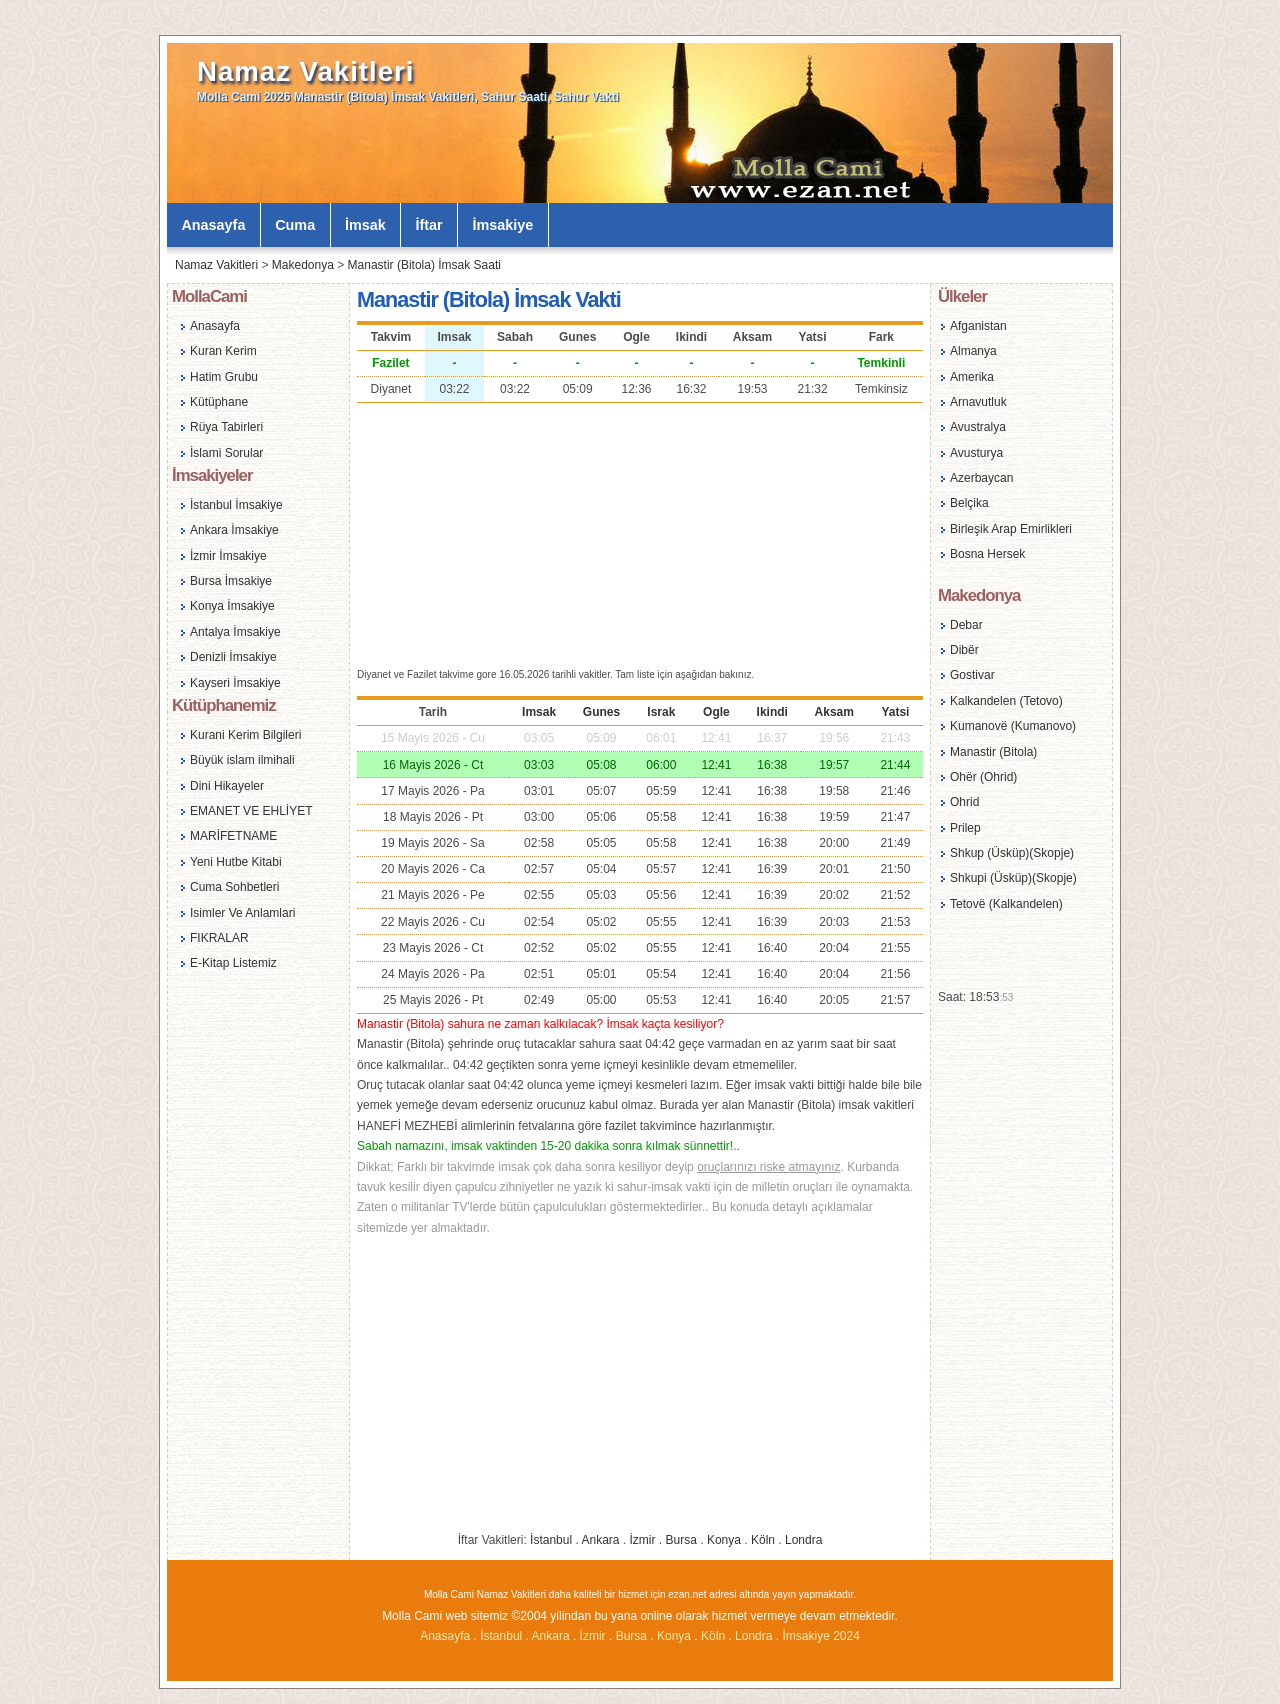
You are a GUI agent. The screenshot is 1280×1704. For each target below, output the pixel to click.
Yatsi (895, 712)
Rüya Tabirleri (226, 427)
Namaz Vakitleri (305, 71)
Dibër (964, 650)
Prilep (965, 828)
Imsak (539, 712)
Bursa (681, 1540)
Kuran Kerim (223, 351)
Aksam (834, 712)
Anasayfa (213, 225)
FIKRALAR (219, 938)
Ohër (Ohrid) (983, 777)
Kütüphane (219, 402)
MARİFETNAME (233, 836)
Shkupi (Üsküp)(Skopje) (1013, 878)
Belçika (969, 503)
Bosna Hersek (987, 554)
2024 (846, 1636)
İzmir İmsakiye (228, 556)
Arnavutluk (978, 402)
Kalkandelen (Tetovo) (1006, 701)
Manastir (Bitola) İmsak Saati (424, 265)
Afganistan (978, 326)
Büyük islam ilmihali (242, 760)
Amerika (972, 377)
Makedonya (303, 265)
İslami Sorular (226, 453)
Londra (803, 1540)
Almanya (973, 351)
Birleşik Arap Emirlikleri (1011, 529)
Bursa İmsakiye (231, 581)
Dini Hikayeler (227, 786)
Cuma (295, 225)
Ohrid (964, 802)
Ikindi (772, 712)
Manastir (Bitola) (993, 752)
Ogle (716, 712)
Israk (661, 712)
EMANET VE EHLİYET (251, 811)
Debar (966, 625)
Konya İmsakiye (232, 606)
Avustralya (978, 427)
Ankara (600, 1540)
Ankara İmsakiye (234, 530)
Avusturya (976, 453)
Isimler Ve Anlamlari (242, 913)
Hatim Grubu (224, 377)
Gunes (601, 712)
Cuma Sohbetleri (234, 887)
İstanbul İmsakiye (236, 505)
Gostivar (972, 675)
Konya (724, 1540)
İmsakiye (503, 225)
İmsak (365, 225)
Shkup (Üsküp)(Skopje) (1012, 853)
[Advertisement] (640, 533)
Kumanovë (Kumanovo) (1013, 726)
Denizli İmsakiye (233, 657)
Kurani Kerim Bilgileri (245, 735)
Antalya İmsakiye (235, 632)
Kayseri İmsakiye (235, 683)
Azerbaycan (981, 478)
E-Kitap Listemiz (233, 963)
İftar (429, 225)
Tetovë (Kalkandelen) (1006, 904)
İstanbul (551, 1540)
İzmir (643, 1540)
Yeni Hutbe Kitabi (236, 862)
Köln (763, 1540)
